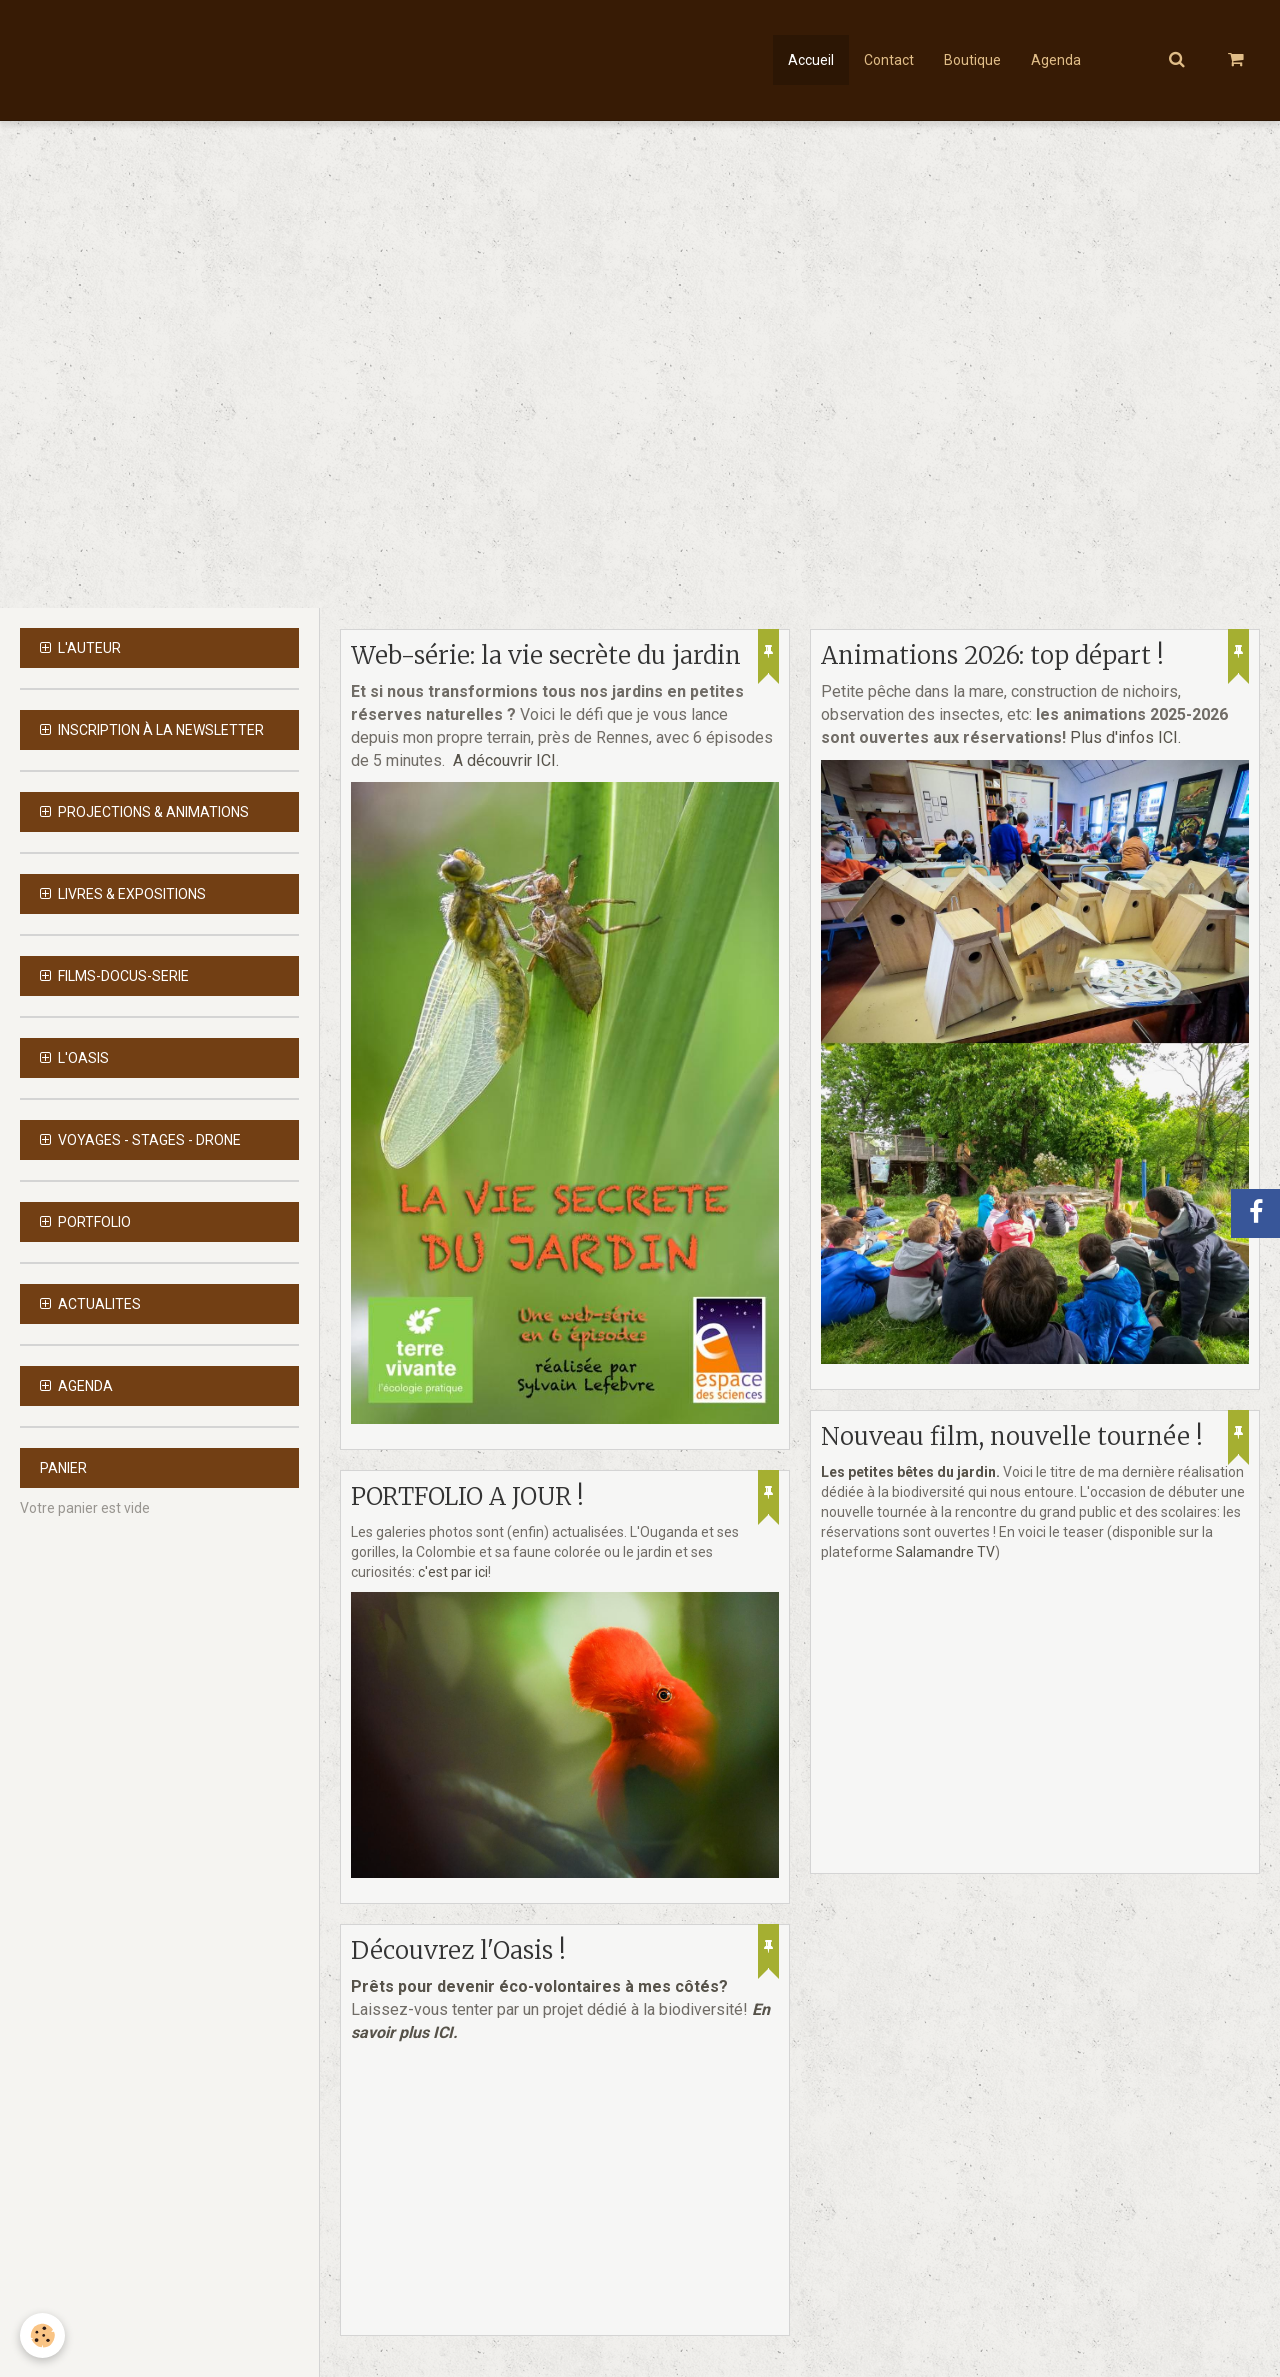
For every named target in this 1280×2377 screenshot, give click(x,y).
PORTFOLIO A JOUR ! (467, 1496)
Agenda (1056, 60)
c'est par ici (453, 1572)
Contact (889, 60)
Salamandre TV (945, 1552)
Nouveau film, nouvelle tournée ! (1012, 1436)
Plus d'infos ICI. (1127, 737)
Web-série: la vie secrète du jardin (546, 655)
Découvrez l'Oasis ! (458, 1950)
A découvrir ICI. (506, 760)
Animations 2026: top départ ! (992, 655)
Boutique (972, 60)
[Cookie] (42, 2335)
